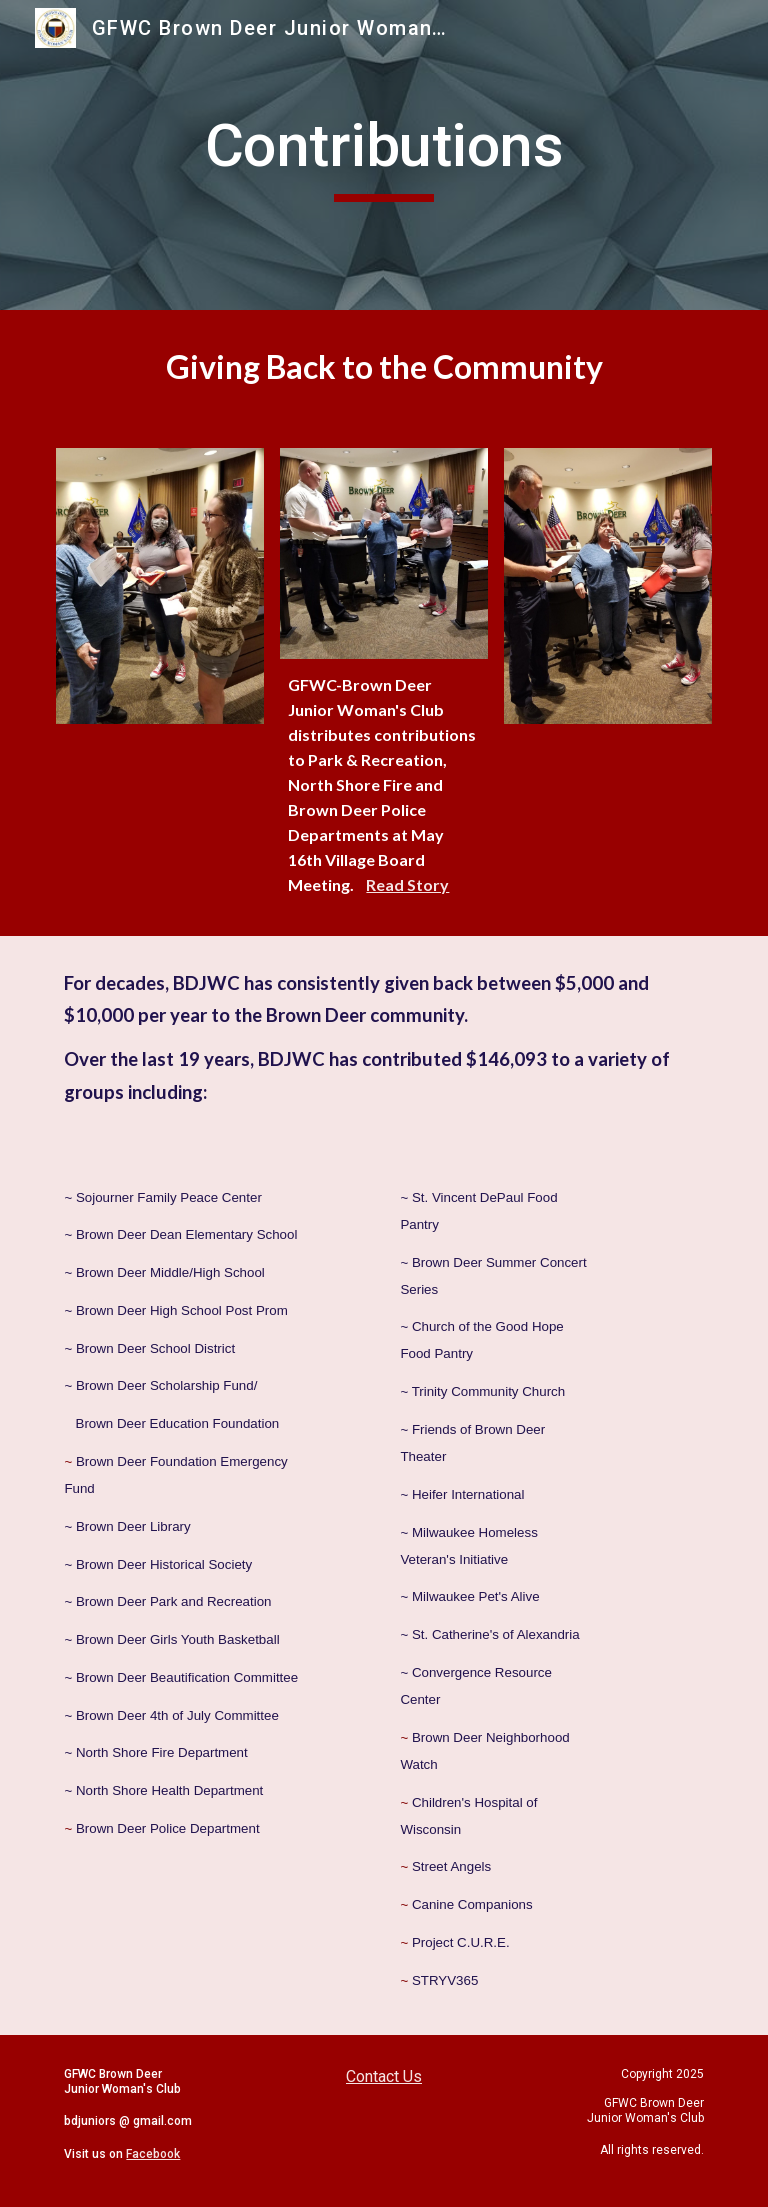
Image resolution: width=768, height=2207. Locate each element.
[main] (383, 155)
